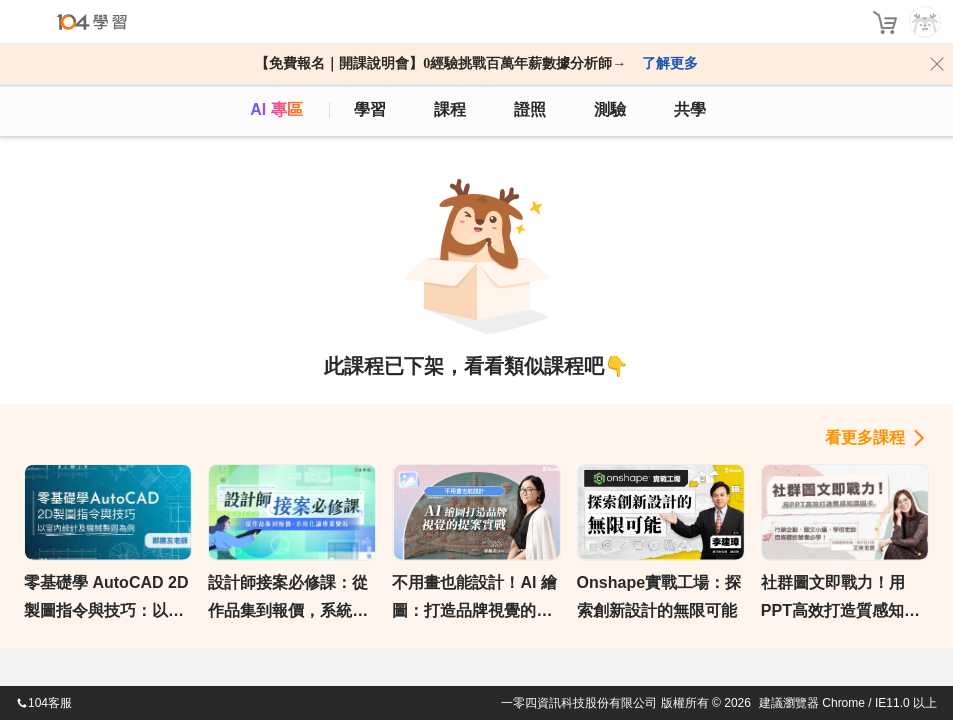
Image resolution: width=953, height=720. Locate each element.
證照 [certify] (530, 109)
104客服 (44, 703)
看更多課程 (865, 437)
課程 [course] (450, 109)
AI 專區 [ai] (276, 109)
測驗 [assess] (610, 109)
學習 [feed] (370, 109)
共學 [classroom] (690, 109)
